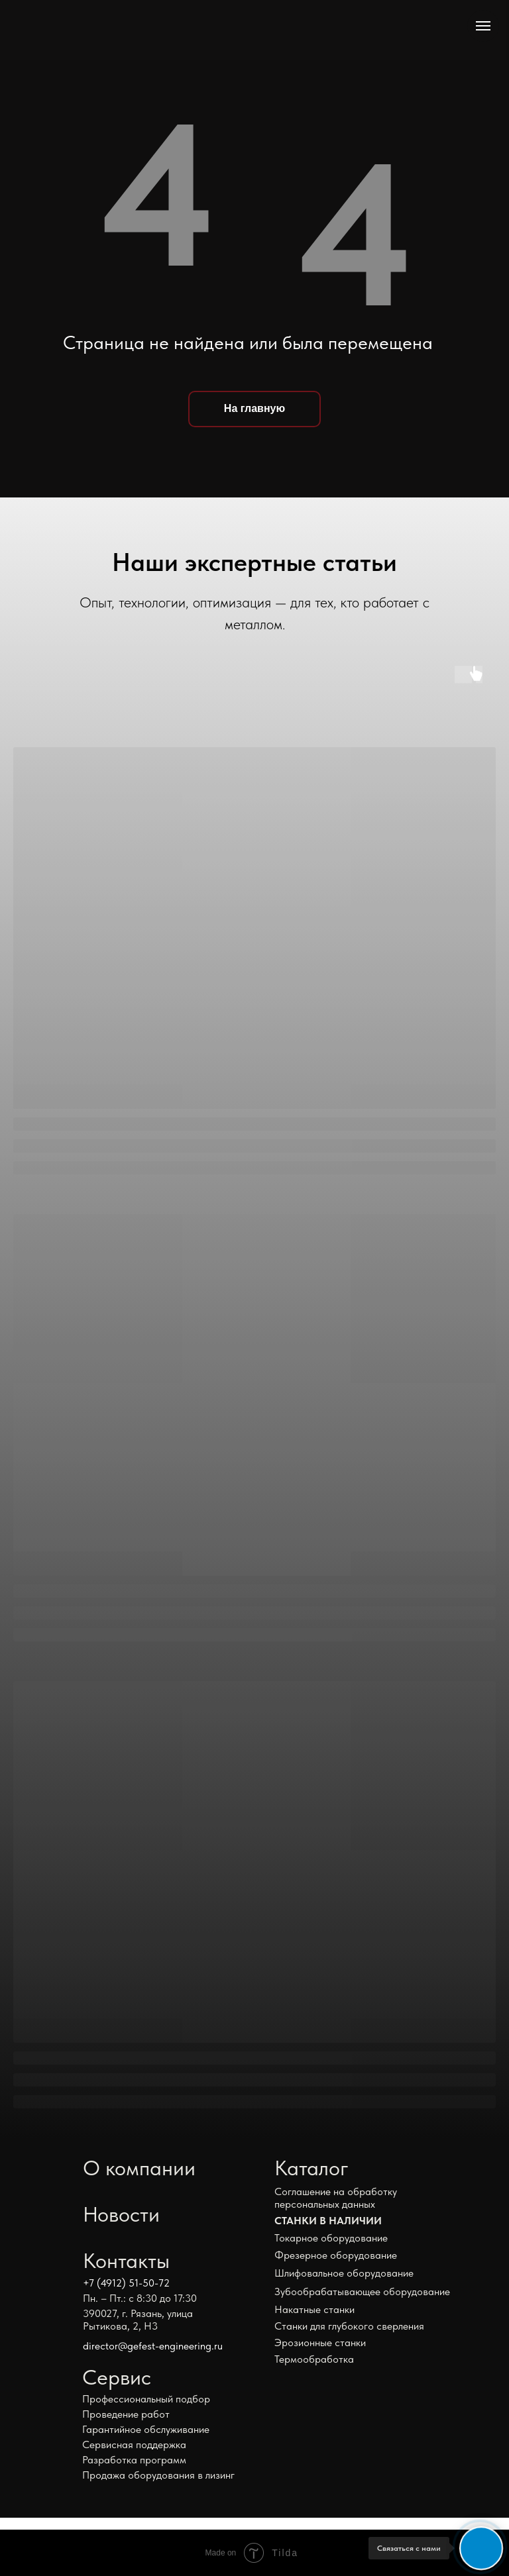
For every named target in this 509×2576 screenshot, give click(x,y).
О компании (139, 2168)
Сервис (116, 2377)
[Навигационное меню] (483, 25)
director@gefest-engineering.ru (153, 2346)
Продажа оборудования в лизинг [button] (158, 2475)
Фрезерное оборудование (335, 2255)
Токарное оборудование (331, 2238)
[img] (109, 30)
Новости (121, 2214)
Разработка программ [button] (134, 2459)
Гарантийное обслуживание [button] (145, 2429)
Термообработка (314, 2359)
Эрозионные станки (320, 2342)
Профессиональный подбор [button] (146, 2399)
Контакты (126, 2260)
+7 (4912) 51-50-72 (126, 2283)
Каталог (311, 2168)
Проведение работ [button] (126, 2414)
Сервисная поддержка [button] (134, 2444)
